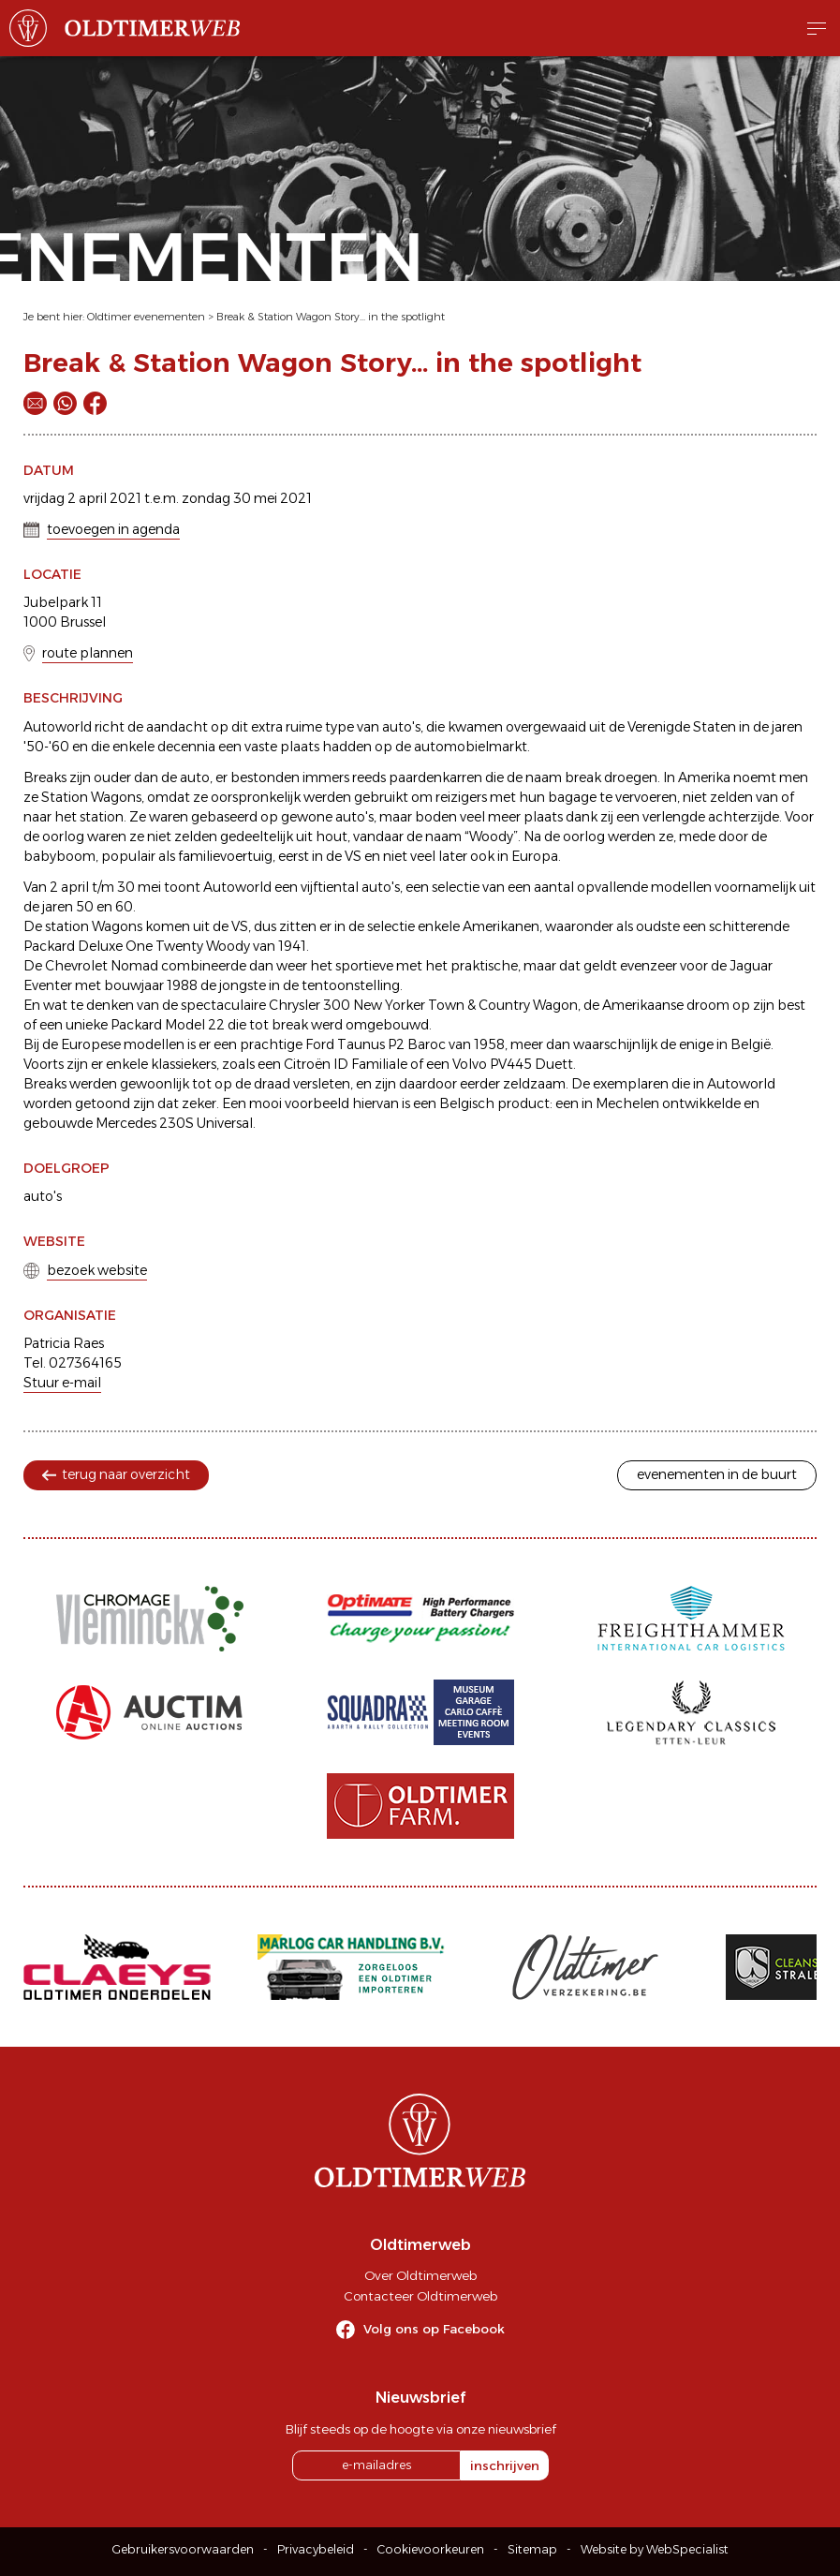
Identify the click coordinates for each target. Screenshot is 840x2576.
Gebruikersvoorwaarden (183, 2549)
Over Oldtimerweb (420, 2275)
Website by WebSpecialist (655, 2549)
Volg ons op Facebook (434, 2328)
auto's (42, 1196)
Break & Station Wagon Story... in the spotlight (330, 316)
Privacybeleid (315, 2549)
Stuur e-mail (62, 1382)
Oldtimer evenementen (146, 316)
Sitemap (532, 2549)
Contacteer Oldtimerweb (420, 2295)
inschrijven (504, 2465)
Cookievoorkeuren (430, 2549)
